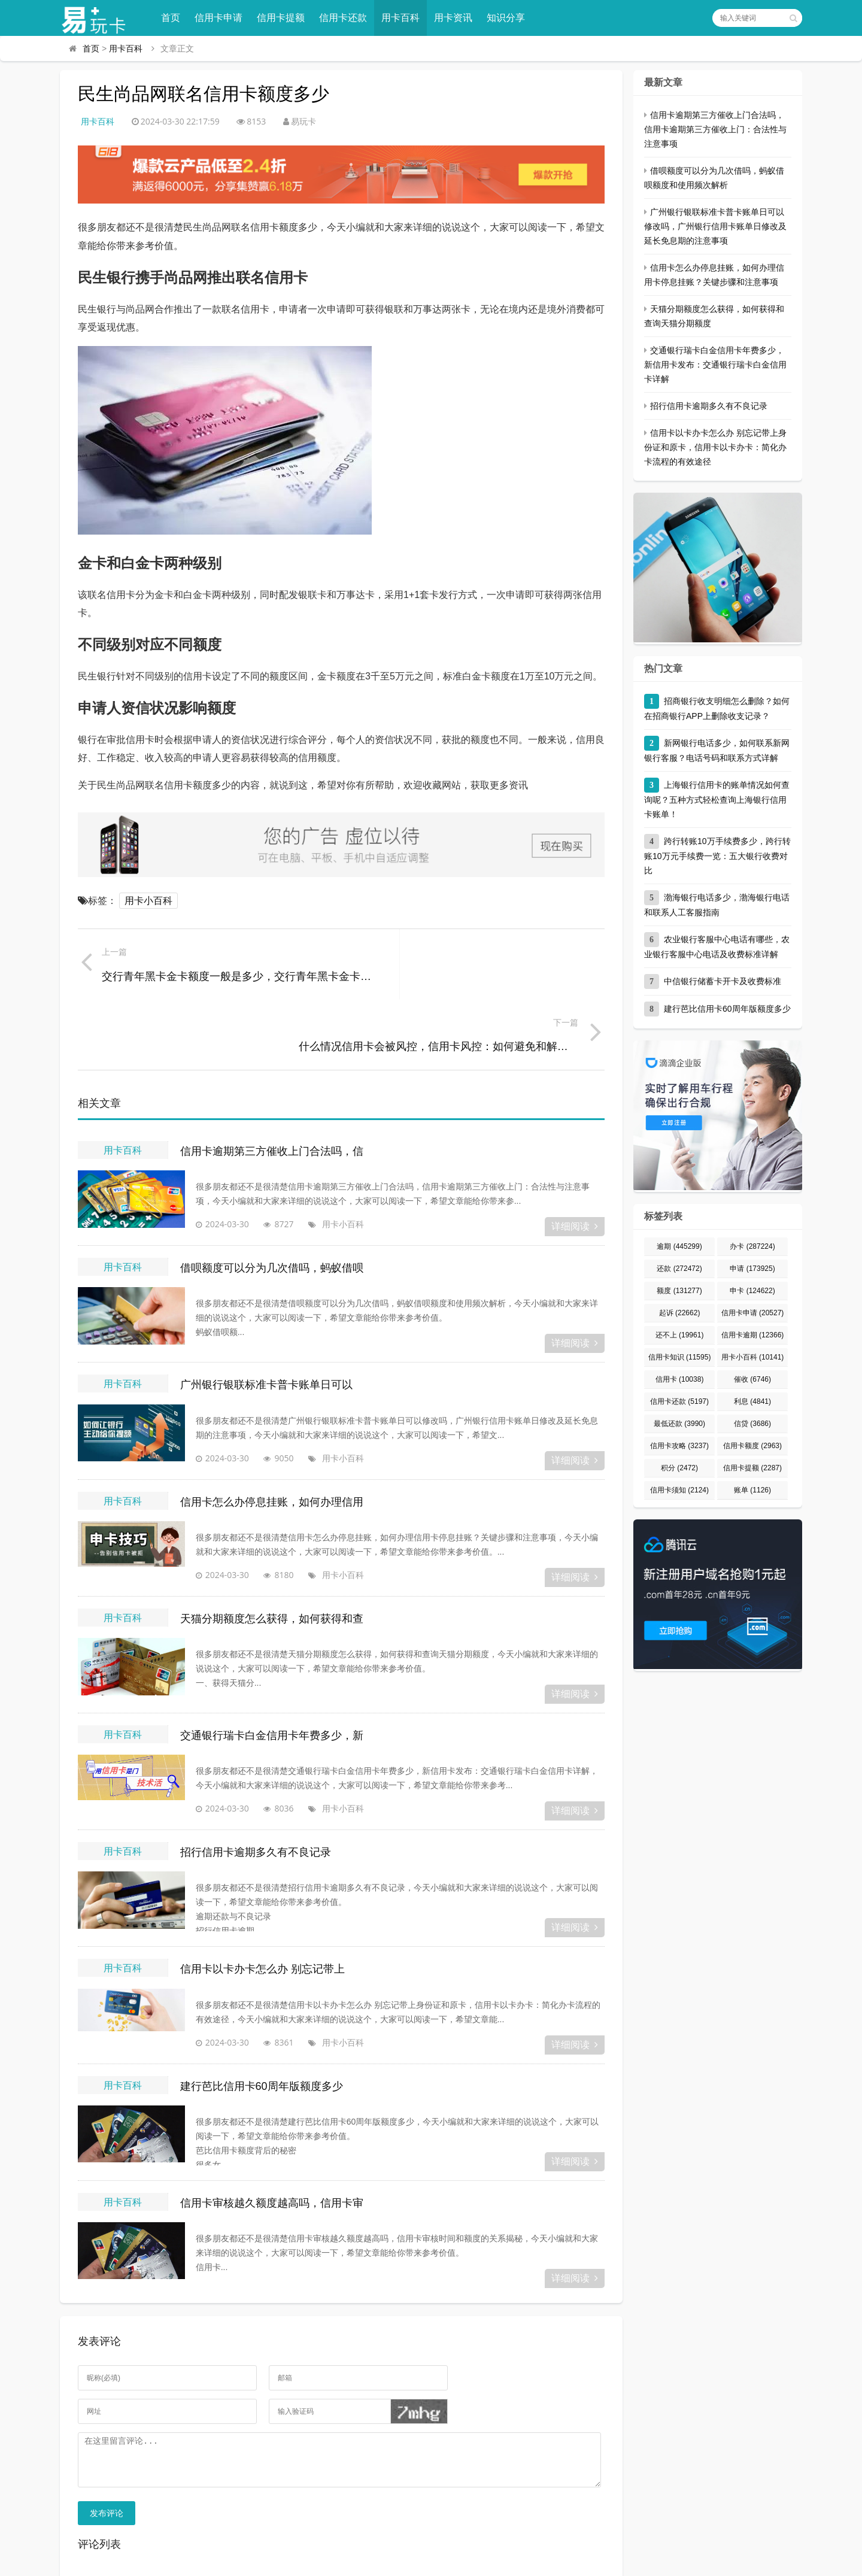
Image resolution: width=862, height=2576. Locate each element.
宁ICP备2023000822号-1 (633, 2561)
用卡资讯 (457, 18)
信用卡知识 (679, 1357)
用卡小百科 (148, 901)
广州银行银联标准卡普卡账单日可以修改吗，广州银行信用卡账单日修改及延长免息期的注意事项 (715, 226)
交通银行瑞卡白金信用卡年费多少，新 (271, 1666)
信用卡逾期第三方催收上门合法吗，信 (271, 1082)
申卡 (752, 1291)
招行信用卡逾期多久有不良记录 (255, 1783)
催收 (752, 1379)
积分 (679, 1468)
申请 (752, 1268)
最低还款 (679, 1423)
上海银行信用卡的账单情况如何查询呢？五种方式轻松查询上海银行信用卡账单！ (717, 799)
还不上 (679, 1335)
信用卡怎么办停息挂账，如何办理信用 (271, 1433)
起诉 (679, 1313)
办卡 (752, 1246)
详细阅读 (574, 1157)
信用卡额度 (752, 1446)
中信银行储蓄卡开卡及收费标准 (722, 981)
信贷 (752, 1423)
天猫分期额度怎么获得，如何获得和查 (271, 1549)
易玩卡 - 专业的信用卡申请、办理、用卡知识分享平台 (274, 2561)
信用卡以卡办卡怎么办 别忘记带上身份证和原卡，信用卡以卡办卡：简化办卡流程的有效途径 (715, 447)
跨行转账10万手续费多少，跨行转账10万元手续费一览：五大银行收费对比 (717, 855)
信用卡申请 (223, 18)
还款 (679, 1268)
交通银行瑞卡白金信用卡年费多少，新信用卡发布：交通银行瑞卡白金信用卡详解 (715, 364)
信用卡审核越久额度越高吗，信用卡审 (271, 2134)
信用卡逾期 (752, 1335)
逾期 (679, 1246)
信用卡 (679, 1379)
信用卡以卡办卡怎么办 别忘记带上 (262, 1900)
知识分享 (510, 18)
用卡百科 (405, 18)
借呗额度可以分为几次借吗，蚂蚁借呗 (271, 1199)
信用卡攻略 (679, 1446)
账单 (752, 1490)
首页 (174, 18)
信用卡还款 (347, 18)
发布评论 (106, 2452)
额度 (679, 1291)
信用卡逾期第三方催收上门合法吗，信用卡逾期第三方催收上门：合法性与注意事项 (715, 129)
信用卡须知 (679, 1490)
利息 (752, 1401)
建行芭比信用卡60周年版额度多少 (261, 2017)
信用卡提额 (285, 18)
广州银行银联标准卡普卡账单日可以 (266, 1316)
